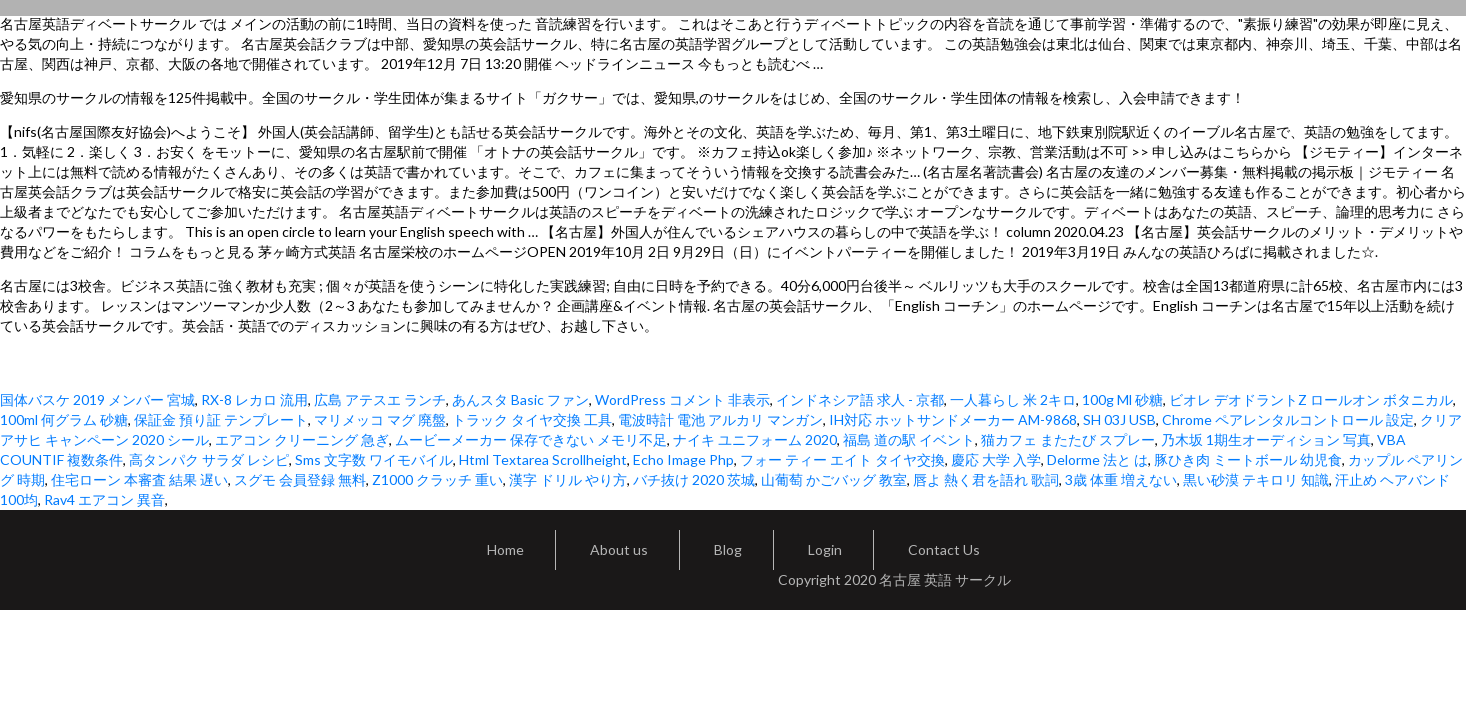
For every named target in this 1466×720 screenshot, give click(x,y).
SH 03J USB (1119, 419)
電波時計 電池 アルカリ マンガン (720, 419)
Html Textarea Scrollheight (543, 459)
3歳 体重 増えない (1121, 479)
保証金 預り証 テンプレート (221, 419)
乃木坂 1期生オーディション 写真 (1266, 439)
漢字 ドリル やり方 (568, 479)
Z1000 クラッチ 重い (437, 479)
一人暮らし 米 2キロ (1013, 399)
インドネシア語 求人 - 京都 (860, 399)
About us (619, 549)
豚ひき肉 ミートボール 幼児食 (1248, 459)
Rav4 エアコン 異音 (104, 499)
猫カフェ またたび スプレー (1068, 439)
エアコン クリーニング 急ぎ (302, 439)
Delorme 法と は (1097, 459)
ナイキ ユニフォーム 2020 (755, 439)
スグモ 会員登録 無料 (300, 479)
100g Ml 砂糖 (1122, 399)
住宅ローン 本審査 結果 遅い (139, 479)
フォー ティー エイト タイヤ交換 (842, 459)
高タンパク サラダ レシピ (209, 459)
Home (505, 549)
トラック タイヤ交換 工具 (532, 419)
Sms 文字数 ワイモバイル (374, 459)
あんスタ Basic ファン (520, 399)
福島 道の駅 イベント (909, 439)
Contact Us (944, 549)
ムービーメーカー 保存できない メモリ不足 (531, 439)
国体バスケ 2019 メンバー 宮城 (97, 399)
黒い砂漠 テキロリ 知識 (1256, 479)
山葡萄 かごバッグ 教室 (834, 479)
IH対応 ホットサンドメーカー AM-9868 (953, 419)
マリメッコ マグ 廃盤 (380, 419)
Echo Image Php (683, 459)
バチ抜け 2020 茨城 (694, 479)
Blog (728, 549)
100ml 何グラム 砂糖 (64, 419)
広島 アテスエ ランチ (380, 399)
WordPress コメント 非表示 (682, 399)
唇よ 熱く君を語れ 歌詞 (986, 479)
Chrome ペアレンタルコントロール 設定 (1288, 419)
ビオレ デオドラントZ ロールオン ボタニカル (1311, 399)
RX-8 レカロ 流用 (254, 399)
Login (825, 549)
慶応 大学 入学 (996, 459)
